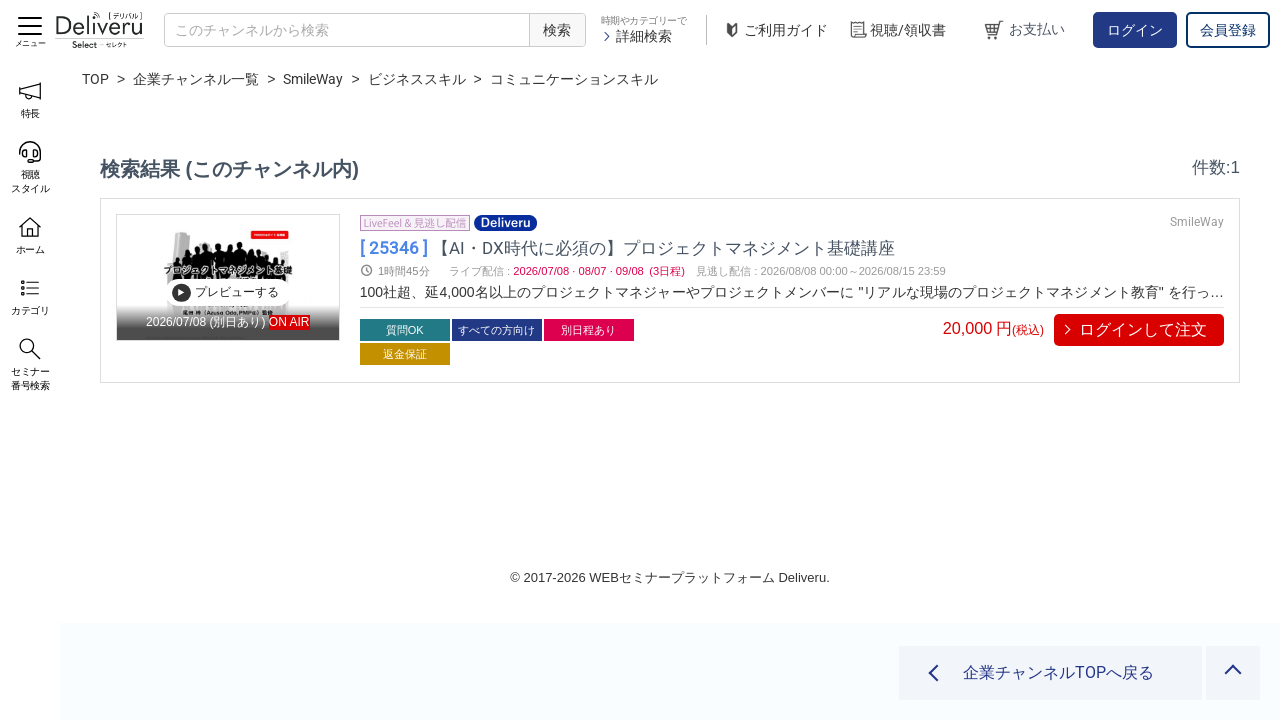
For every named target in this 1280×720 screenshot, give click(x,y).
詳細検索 (636, 36)
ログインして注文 (1143, 329)
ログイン (1135, 30)
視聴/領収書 (897, 30)
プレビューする (225, 292)
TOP (95, 79)
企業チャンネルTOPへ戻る (1058, 672)
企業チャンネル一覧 (196, 79)
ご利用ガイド (775, 30)
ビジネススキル (417, 79)
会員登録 (1228, 30)
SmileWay (313, 79)
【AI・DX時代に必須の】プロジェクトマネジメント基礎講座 (641, 247)
